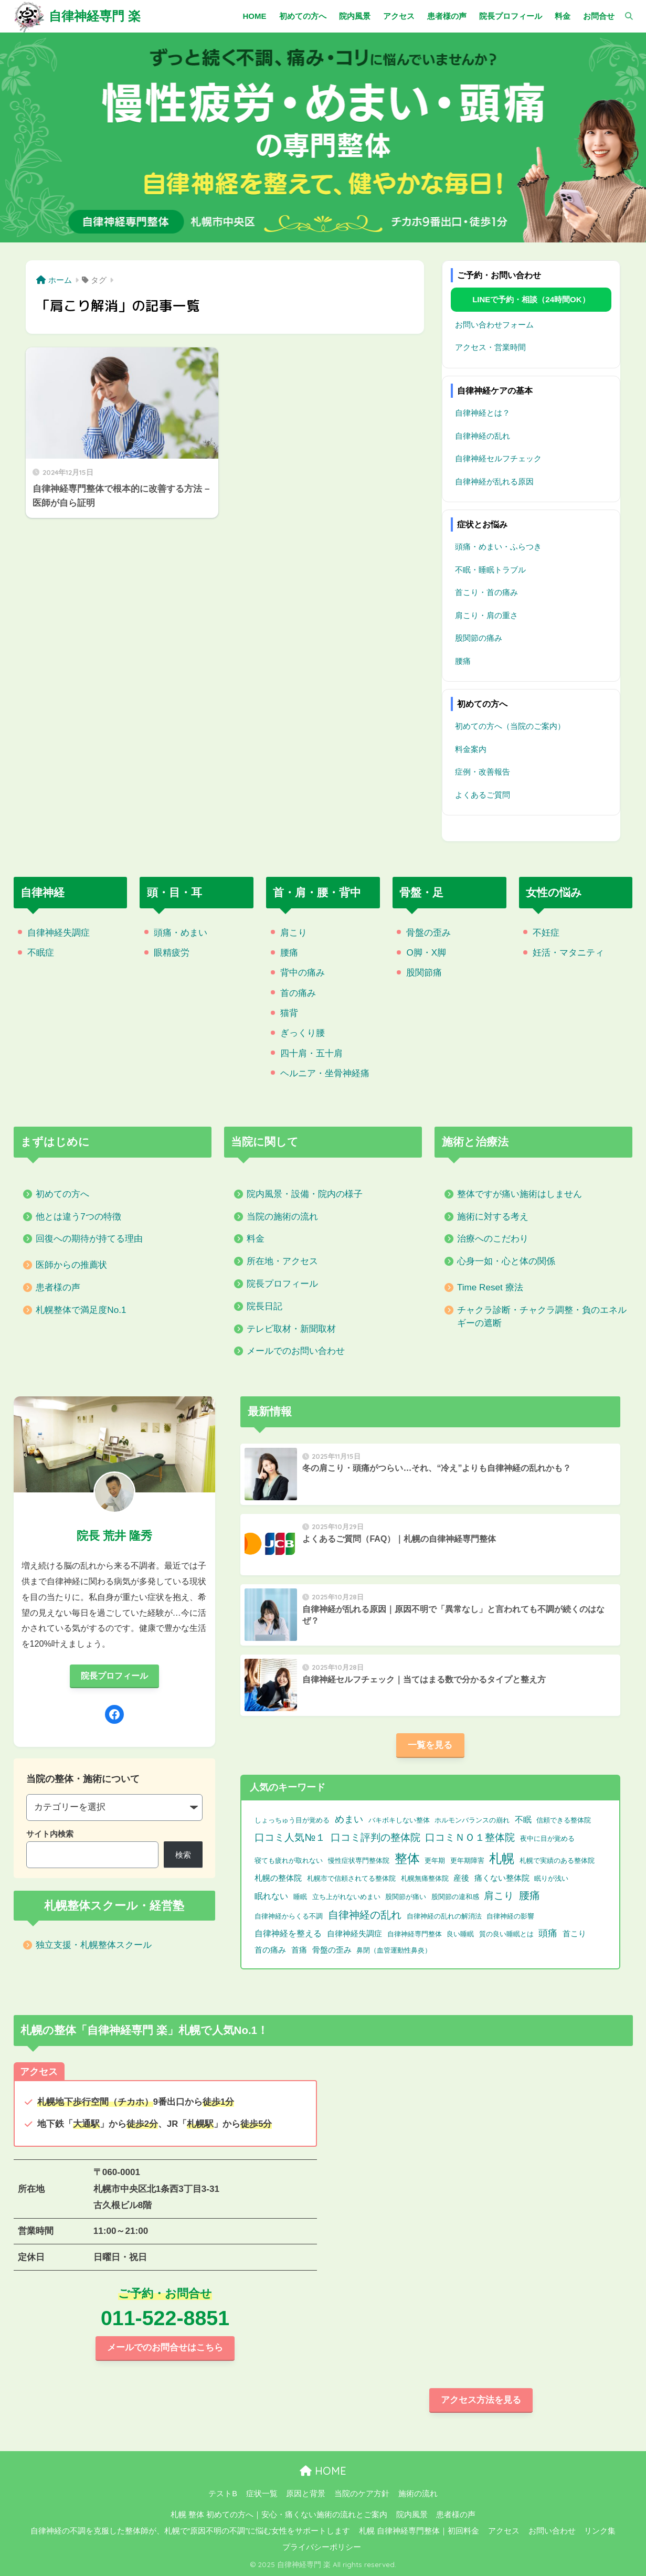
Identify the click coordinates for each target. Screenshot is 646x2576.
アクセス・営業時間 (490, 347)
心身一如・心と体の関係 (506, 1261)
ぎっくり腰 (302, 1033)
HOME (323, 2470)
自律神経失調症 (58, 933)
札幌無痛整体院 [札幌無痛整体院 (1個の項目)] (425, 1878)
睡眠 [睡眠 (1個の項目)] (300, 1897)
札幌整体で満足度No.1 (81, 1310)
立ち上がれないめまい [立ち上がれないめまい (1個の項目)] (346, 1897)
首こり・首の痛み (486, 592)
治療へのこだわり (492, 1239)
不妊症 (546, 933)
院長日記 (264, 1306)
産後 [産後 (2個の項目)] (461, 1878)
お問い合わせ (552, 2531)
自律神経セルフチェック (498, 458)
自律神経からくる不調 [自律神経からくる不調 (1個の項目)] (289, 1916)
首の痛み (298, 993)
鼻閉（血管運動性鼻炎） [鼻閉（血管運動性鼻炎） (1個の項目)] (393, 1950)
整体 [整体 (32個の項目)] (407, 1858)
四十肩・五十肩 (311, 1053)
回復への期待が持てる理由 (89, 1239)
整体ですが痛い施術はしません (519, 1194)
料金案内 (470, 749)
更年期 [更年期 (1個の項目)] (435, 1860)
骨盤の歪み (428, 933)
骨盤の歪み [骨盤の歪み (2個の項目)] (332, 1950)
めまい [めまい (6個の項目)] (349, 1819)
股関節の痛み (478, 637)
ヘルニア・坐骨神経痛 (324, 1073)
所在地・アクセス (282, 1261)
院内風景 (412, 2514)
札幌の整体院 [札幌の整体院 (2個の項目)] (278, 1878)
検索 (183, 1854)
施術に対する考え (492, 1217)
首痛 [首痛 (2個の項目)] (299, 1950)
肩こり (293, 933)
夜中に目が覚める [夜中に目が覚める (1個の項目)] (547, 1838)
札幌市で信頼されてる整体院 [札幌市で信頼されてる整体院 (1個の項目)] (351, 1878)
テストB (222, 2493)
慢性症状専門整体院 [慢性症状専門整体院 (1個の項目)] (358, 1860)
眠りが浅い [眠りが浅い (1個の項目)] (551, 1878)
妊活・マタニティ (568, 953)
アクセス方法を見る (481, 2400)
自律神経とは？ (482, 412)
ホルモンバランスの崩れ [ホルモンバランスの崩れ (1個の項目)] (472, 1820)
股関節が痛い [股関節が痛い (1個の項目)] (405, 1897)
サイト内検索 (49, 1833)
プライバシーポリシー (321, 2547)
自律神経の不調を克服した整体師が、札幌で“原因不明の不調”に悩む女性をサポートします (190, 2531)
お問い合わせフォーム (494, 324)
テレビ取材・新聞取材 (291, 1329)
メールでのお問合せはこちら (165, 2347)
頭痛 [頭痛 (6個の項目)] (547, 1933)
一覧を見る (430, 1745)
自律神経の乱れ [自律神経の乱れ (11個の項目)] (364, 1915)
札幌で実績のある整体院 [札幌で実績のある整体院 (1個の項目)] (557, 1860)
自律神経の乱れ (482, 435)
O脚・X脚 (426, 953)
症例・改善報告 (482, 771)
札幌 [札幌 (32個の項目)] (501, 1858)
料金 (255, 1239)
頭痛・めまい (180, 933)
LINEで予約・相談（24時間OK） (530, 299)
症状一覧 (262, 2493)
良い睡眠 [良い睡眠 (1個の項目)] (460, 1934)
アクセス (504, 2531)
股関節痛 (424, 973)
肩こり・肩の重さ (486, 615)
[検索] (624, 16)
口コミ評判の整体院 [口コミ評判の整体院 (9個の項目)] (375, 1837)
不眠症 (40, 953)
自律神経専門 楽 (95, 16)
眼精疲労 (171, 953)
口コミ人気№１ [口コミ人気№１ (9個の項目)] (290, 1837)
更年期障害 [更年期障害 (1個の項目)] (467, 1860)
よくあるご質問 (482, 794)
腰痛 (463, 660)
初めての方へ (62, 1194)
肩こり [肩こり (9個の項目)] (499, 1895)
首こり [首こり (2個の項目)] (574, 1934)
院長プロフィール (282, 1284)
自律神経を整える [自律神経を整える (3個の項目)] (288, 1933)
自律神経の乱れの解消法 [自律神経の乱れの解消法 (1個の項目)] (444, 1916)
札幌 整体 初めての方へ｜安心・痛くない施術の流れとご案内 (279, 2514)
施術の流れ (418, 2493)
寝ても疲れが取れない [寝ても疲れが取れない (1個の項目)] (289, 1860)
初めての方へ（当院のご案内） (510, 726)
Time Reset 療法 (490, 1287)
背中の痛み (302, 973)
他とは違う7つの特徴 (78, 1217)
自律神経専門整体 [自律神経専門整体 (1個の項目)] (414, 1934)
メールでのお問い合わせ (296, 1351)
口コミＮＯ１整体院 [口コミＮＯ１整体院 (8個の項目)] (470, 1837)
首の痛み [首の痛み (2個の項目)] (270, 1950)
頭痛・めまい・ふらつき (498, 546)
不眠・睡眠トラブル (490, 569)
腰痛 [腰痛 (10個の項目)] (529, 1895)
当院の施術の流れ (282, 1217)
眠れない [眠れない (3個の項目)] (271, 1896)
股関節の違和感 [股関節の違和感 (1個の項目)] (455, 1897)
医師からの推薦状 (71, 1265)
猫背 (289, 1013)
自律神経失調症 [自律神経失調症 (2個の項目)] (354, 1934)
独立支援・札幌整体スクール (94, 1945)
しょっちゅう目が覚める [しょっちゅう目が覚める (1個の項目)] (292, 1820)
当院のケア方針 (361, 2493)
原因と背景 (305, 2493)
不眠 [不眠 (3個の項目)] (523, 1819)
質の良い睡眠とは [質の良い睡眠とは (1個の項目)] (506, 1934)
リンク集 (600, 2531)
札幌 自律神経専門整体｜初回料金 (419, 2531)
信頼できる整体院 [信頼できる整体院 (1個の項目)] (563, 1820)
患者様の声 (58, 1287)
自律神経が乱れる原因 (494, 481)
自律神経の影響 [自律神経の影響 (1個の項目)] (510, 1916)
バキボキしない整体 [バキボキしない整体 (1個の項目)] (399, 1820)
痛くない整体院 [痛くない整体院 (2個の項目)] (501, 1878)
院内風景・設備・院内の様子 (305, 1194)
